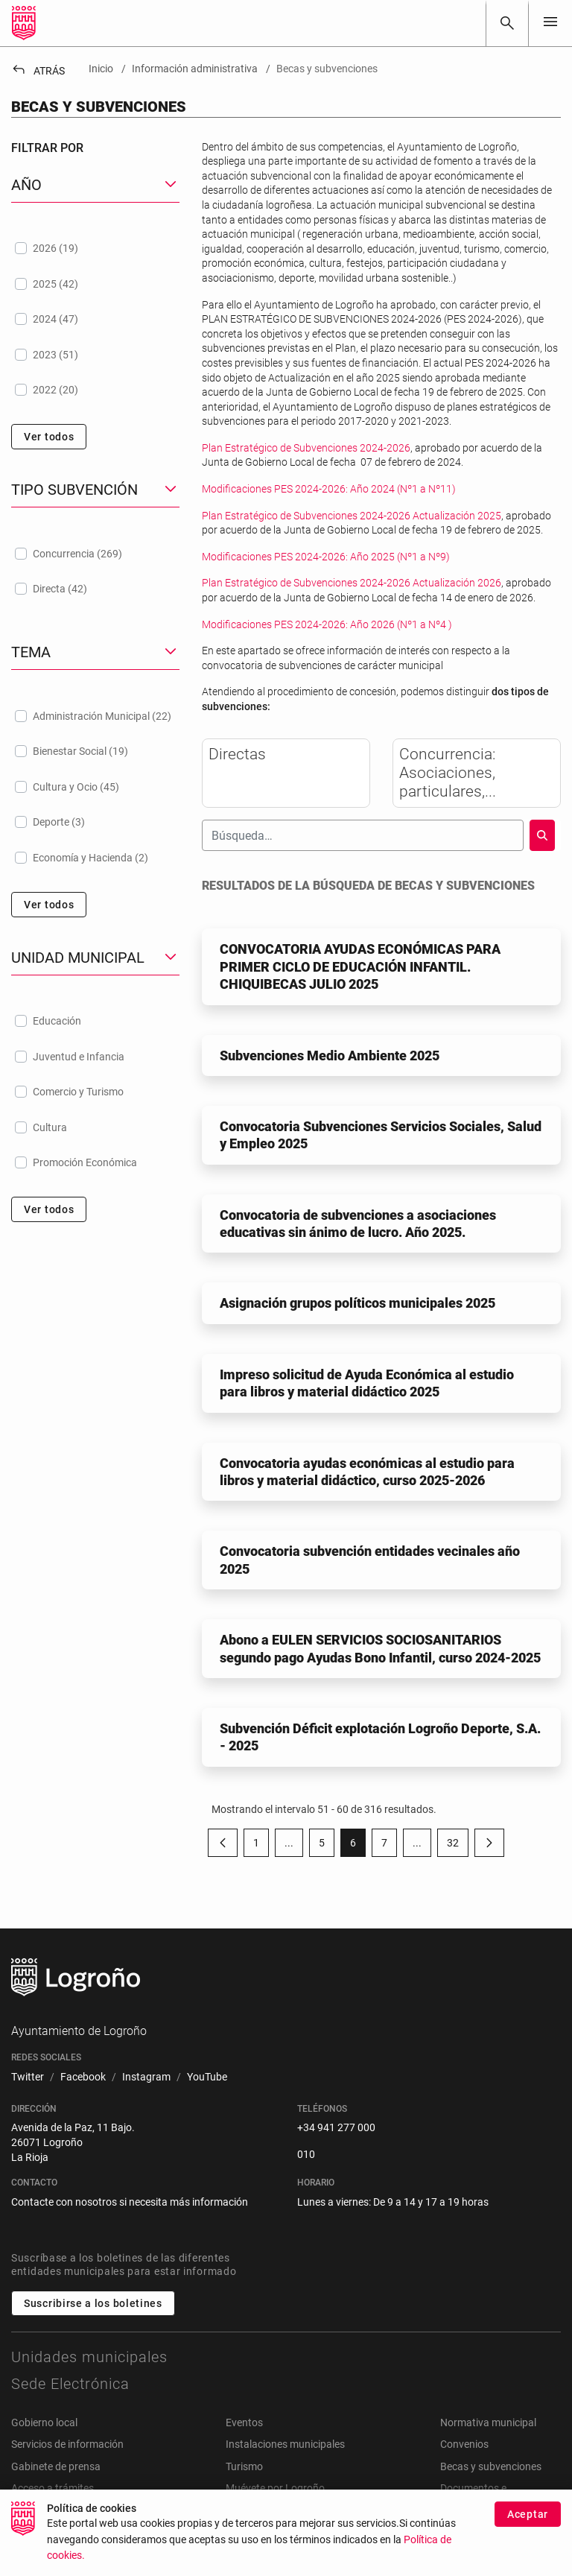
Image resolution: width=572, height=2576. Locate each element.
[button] (95, 185)
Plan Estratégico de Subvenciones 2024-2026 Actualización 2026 (351, 583)
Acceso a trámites (52, 2488)
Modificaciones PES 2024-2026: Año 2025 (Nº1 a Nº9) (326, 557)
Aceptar (527, 2514)
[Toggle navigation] (550, 23)
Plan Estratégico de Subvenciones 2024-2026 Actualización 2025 (351, 516)
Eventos (244, 2422)
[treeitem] (95, 248)
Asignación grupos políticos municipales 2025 (357, 1303)
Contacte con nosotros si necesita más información (129, 2202)
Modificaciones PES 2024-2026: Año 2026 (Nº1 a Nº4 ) (327, 624)
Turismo (244, 2466)
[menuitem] (27, 2077)
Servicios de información (67, 2444)
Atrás (38, 71)
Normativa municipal (488, 2422)
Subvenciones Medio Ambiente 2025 (329, 1055)
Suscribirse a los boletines (93, 2303)
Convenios (464, 2444)
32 (457, 1846)
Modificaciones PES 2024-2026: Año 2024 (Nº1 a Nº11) (329, 489)
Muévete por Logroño (275, 2488)
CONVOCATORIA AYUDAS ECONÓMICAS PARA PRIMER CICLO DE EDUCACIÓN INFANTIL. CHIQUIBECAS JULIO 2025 (360, 966)
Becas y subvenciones (490, 2466)
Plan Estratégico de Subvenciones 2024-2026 (306, 448)
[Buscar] (507, 23)
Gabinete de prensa (56, 2466)
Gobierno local (44, 2422)
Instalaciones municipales (285, 2444)
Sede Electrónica (70, 2384)
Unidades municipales (89, 2357)
